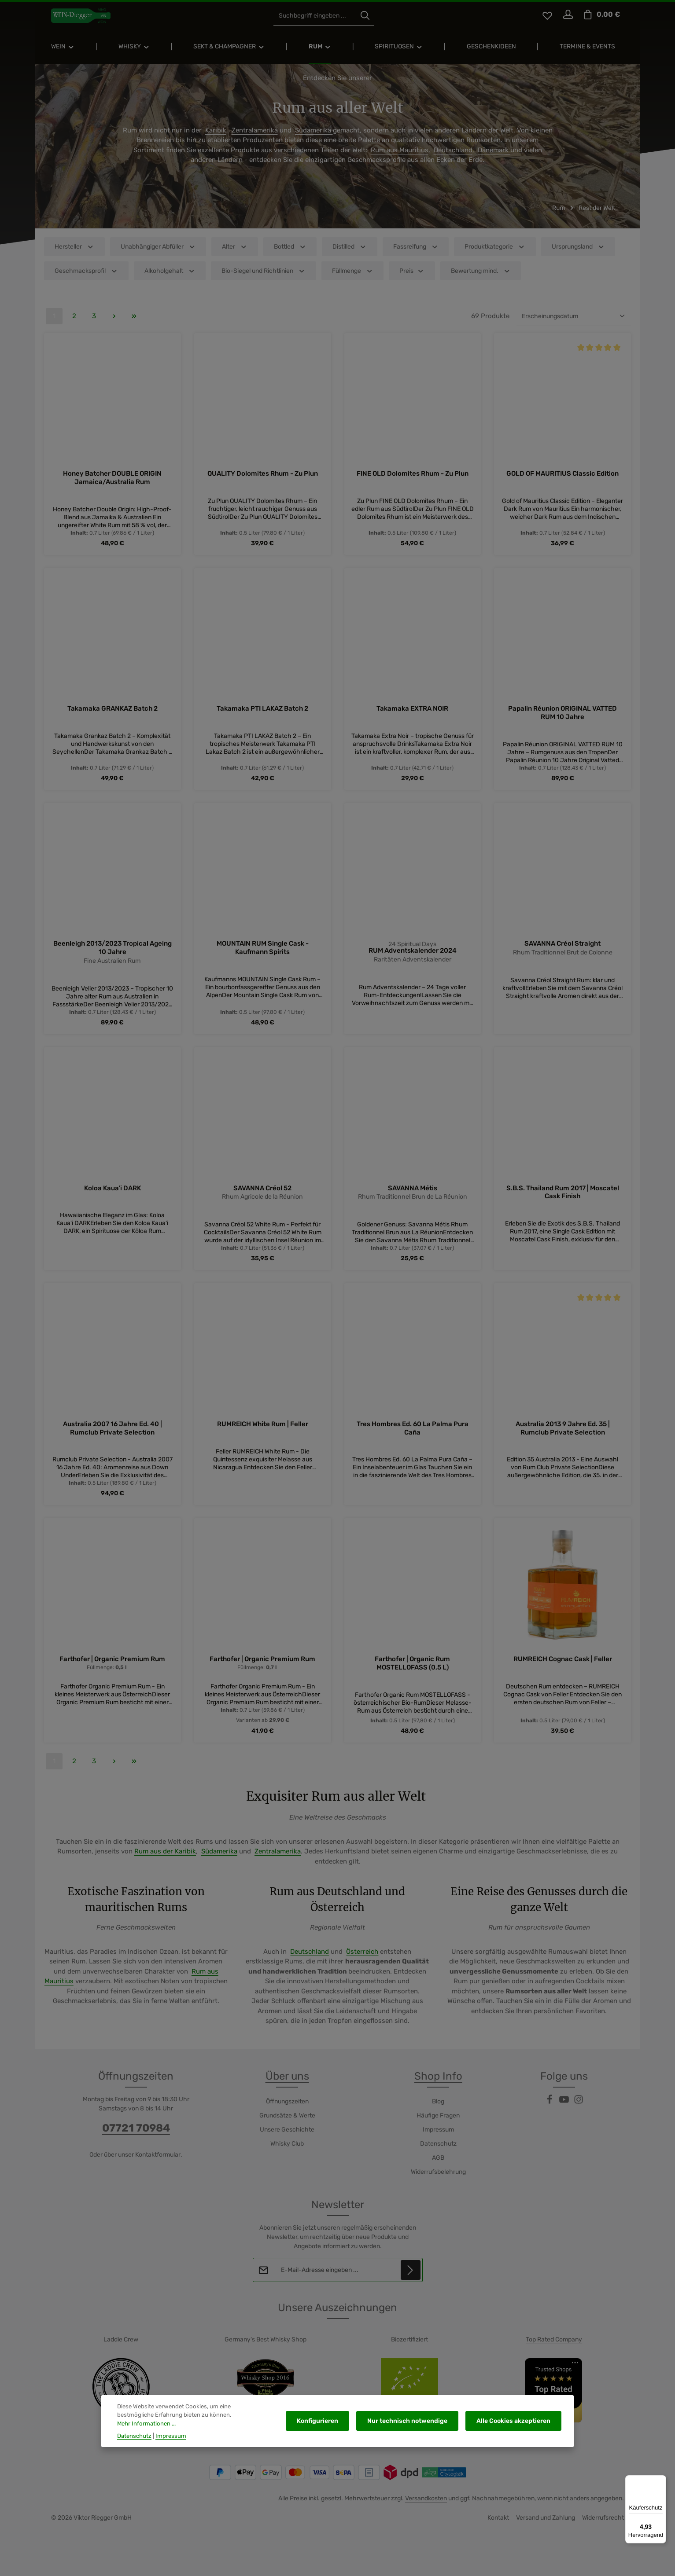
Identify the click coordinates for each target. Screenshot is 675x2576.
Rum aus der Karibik (165, 1861)
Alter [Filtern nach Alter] (234, 255)
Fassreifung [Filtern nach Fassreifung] (416, 255)
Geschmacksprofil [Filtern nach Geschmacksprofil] (86, 279)
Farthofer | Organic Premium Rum (112, 1669)
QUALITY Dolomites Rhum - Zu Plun (262, 482)
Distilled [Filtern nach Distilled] (349, 255)
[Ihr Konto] (567, 20)
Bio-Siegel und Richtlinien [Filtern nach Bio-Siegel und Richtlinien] (263, 279)
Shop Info (438, 2085)
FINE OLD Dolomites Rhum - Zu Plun (412, 482)
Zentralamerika (255, 139)
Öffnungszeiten (287, 2110)
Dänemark (494, 158)
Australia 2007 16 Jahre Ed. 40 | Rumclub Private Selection (112, 1438)
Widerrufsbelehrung (438, 2181)
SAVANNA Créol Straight (562, 952)
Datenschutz (438, 2153)
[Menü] (661, 2480)
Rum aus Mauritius (399, 158)
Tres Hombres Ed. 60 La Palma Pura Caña (412, 1438)
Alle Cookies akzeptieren (515, 2425)
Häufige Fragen (438, 2124)
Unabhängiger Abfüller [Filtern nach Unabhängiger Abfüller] (158, 255)
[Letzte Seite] (134, 324)
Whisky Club (287, 2153)
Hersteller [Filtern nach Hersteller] (74, 255)
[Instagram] (578, 2111)
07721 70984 (136, 2137)
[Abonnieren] (410, 2279)
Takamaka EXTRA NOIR (412, 717)
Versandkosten (426, 2508)
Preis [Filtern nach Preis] (411, 279)
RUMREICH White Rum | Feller (262, 1434)
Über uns (287, 2085)
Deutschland (453, 158)
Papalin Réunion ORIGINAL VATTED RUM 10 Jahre (562, 721)
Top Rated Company (554, 2348)
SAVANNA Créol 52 (262, 1197)
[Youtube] (564, 2111)
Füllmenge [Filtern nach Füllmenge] (352, 279)
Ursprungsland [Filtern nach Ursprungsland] (578, 255)
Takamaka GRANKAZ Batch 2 (112, 717)
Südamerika (314, 139)
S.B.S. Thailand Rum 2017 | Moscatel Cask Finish (562, 1201)
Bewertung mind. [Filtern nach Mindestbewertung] (481, 279)
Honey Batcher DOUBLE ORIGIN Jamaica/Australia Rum (112, 486)
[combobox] (326, 20)
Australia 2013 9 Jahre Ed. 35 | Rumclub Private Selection (563, 1438)
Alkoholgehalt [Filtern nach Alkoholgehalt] (169, 279)
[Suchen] (377, 20)
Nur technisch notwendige (413, 2425)
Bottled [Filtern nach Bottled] (290, 255)
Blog (438, 2110)
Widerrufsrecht (603, 2527)
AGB (438, 2167)
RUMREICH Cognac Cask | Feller (562, 1669)
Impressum (438, 2139)
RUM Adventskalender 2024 (413, 960)
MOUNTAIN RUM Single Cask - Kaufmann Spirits (263, 956)
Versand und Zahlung (545, 2527)
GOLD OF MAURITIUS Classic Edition (562, 482)
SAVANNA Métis (412, 1197)
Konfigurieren (326, 2425)
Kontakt (498, 2527)
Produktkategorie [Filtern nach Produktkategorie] (495, 255)
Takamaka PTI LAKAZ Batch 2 (262, 717)
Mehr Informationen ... (224, 2423)
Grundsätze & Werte (287, 2124)
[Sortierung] (573, 324)
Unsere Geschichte (287, 2139)
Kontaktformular (158, 2164)
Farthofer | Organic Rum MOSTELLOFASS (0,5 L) (412, 1673)
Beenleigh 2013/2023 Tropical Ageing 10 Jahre (112, 956)
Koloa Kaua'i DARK (112, 1197)
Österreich (362, 1961)
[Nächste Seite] (114, 324)
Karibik (215, 139)
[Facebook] (550, 2111)
